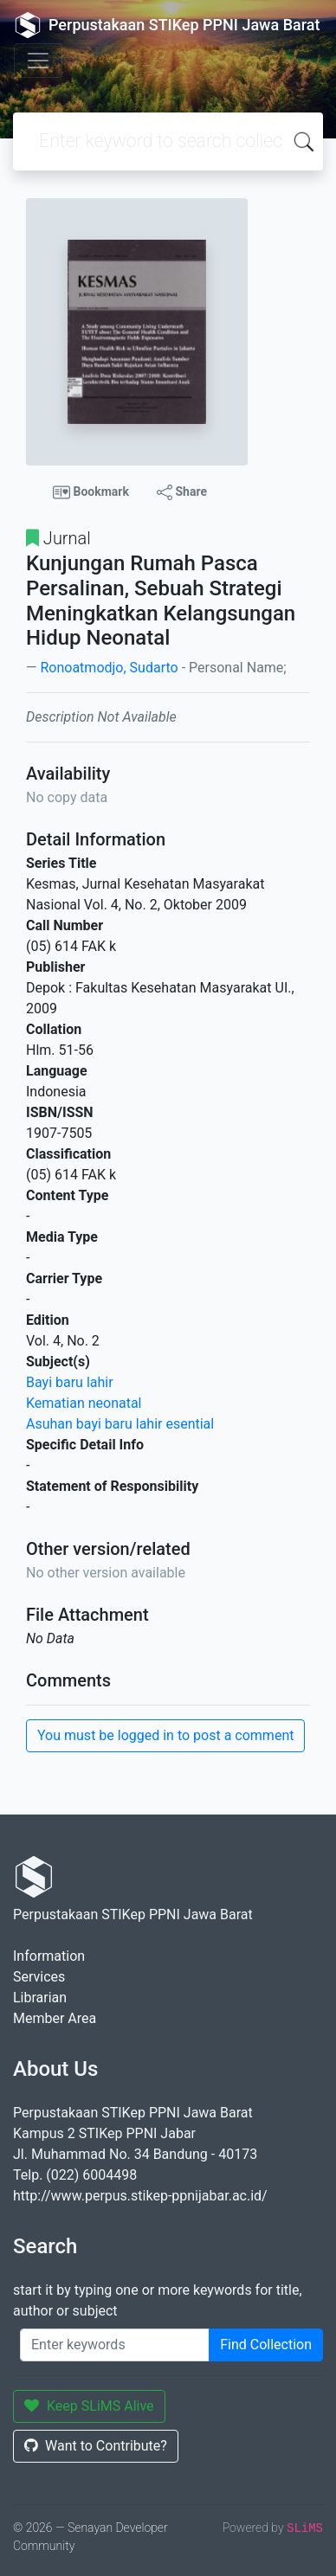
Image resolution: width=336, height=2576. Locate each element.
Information (49, 1956)
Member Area (54, 2018)
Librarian (40, 1997)
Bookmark (91, 492)
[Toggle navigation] (38, 60)
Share (182, 492)
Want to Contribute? (95, 2446)
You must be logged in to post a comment (165, 1735)
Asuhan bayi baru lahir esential (120, 1424)
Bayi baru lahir (69, 1382)
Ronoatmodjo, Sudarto (109, 667)
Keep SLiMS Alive (89, 2406)
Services (39, 1977)
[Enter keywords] (115, 2345)
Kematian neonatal (84, 1403)
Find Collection (266, 2344)
